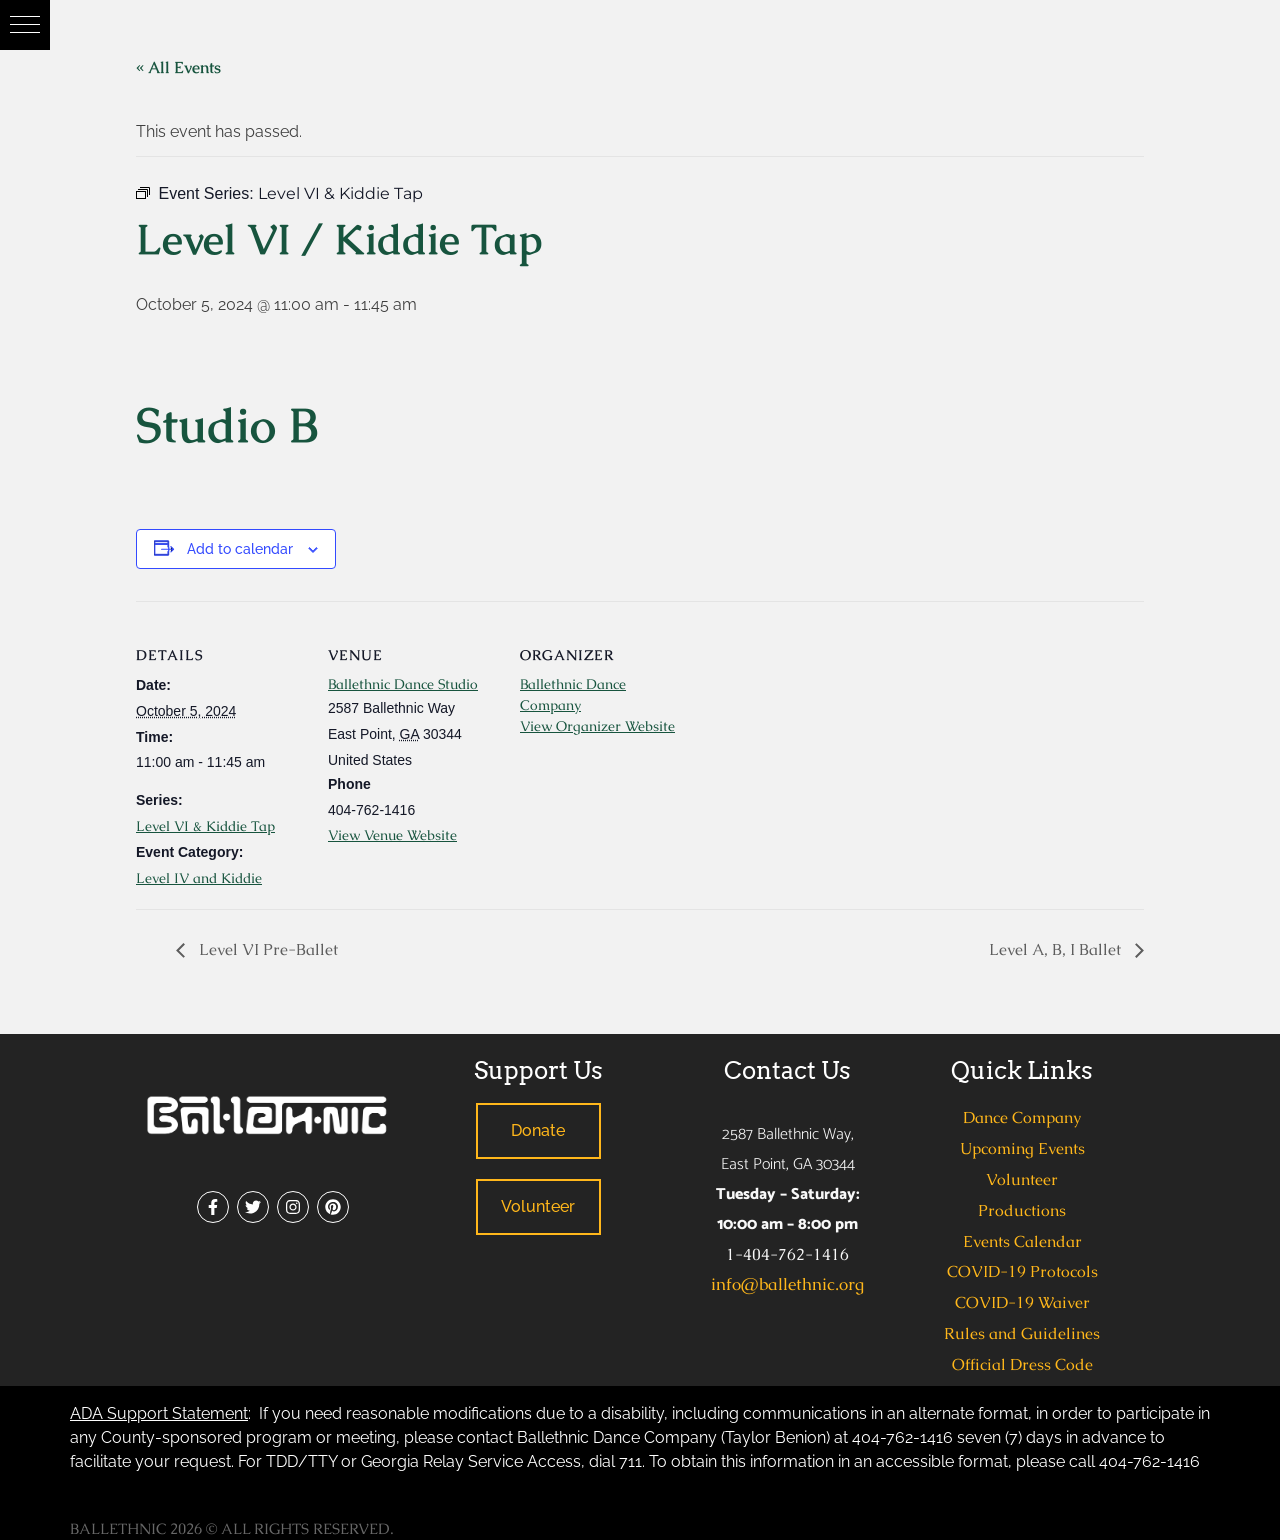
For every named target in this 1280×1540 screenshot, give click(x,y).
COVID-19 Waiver (1022, 1302)
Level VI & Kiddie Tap (205, 826)
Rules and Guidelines (1022, 1333)
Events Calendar (1022, 1241)
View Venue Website (392, 835)
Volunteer (1022, 1179)
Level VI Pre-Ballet (266, 949)
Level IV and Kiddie (199, 878)
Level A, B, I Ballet (1057, 949)
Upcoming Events (1022, 1148)
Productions (1022, 1210)
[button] (25, 25)
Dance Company (1022, 1117)
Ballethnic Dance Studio (403, 684)
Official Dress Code (1022, 1364)
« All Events (178, 67)
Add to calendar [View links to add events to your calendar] (240, 549)
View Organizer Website (597, 726)
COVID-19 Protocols (1022, 1271)
